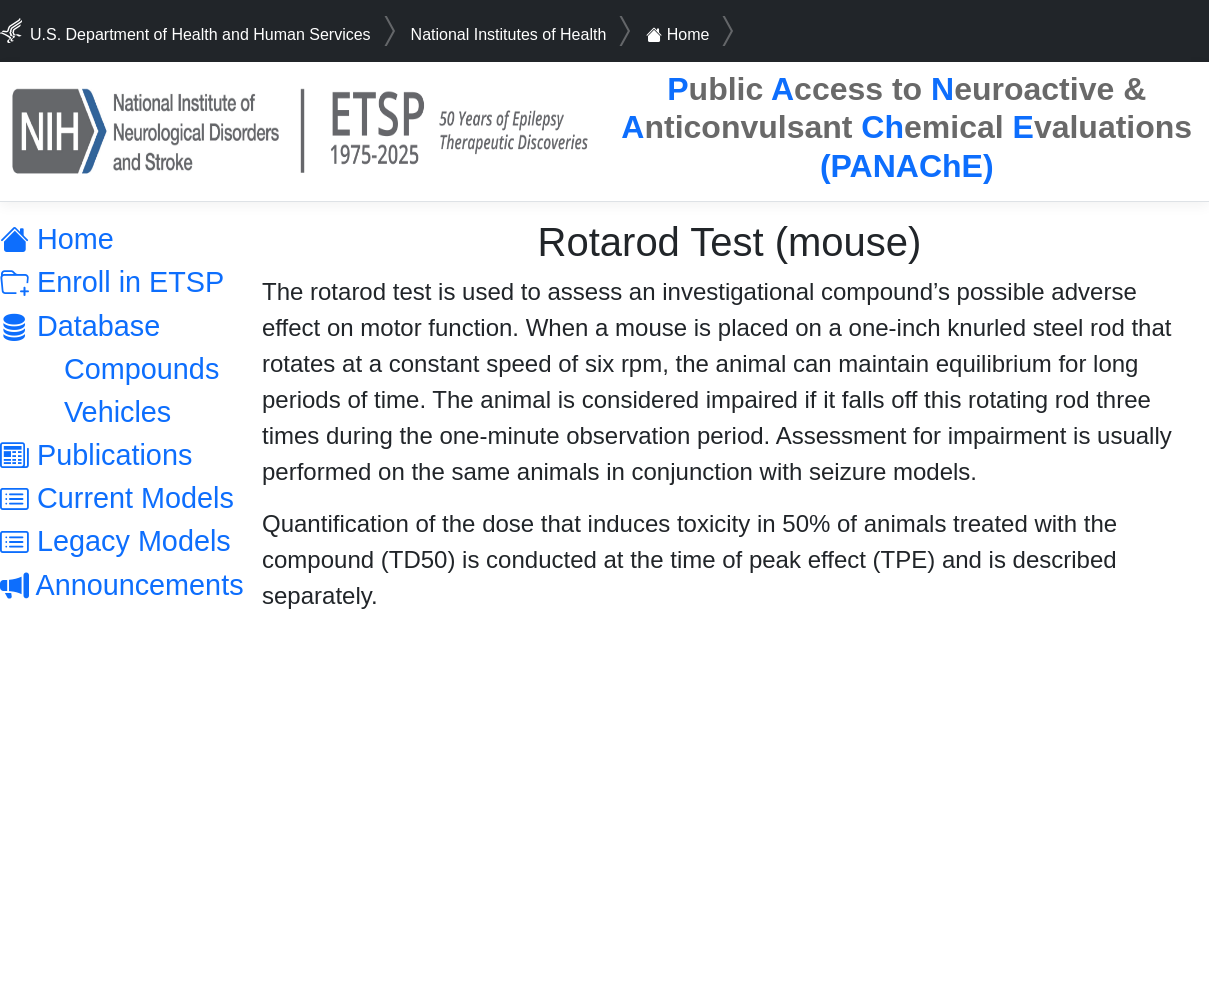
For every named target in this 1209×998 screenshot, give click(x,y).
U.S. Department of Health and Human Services (200, 34)
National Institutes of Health (509, 34)
